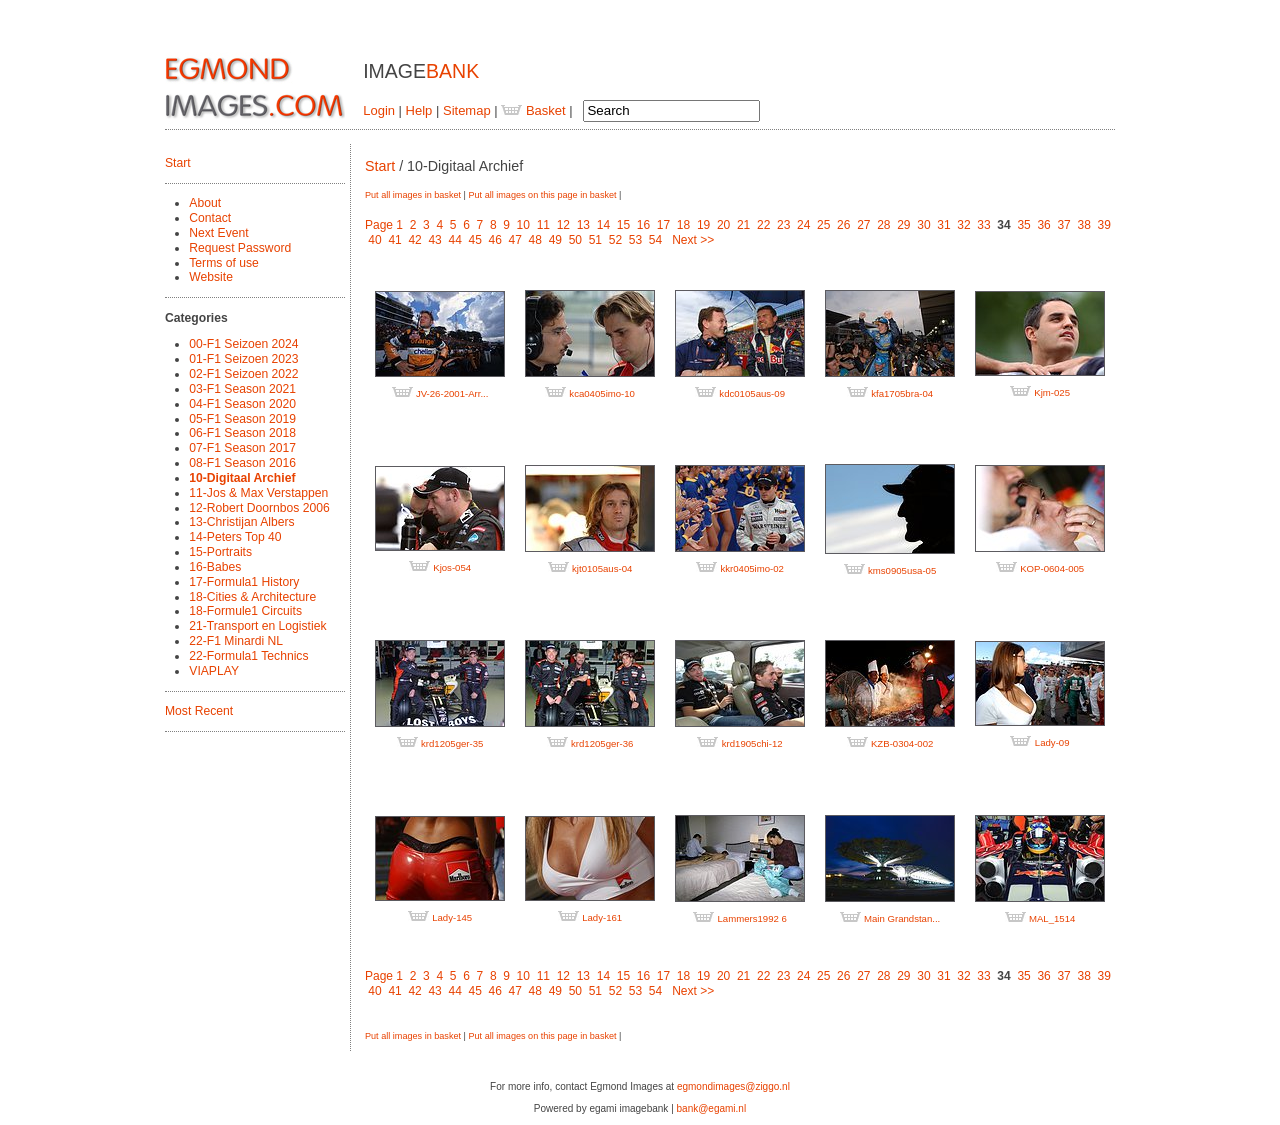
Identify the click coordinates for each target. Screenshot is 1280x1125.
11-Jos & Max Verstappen (258, 493)
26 (843, 225)
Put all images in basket (413, 195)
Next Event (218, 233)
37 (1063, 225)
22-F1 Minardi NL (236, 641)
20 (723, 225)
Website (211, 277)
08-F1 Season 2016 (242, 463)
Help (419, 110)
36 (1043, 225)
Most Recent (199, 711)
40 (374, 240)
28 (883, 225)
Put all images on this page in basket (542, 195)
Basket (533, 110)
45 (475, 240)
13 (583, 225)
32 (963, 225)
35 (1023, 225)
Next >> (693, 240)
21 (743, 225)
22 (763, 225)
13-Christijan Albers (241, 522)
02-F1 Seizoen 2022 (243, 374)
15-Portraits (220, 552)
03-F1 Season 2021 (242, 389)
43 (434, 240)
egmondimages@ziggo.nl (733, 1086)
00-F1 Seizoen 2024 (243, 344)
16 (643, 225)
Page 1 (384, 225)
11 (543, 225)
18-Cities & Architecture (252, 597)
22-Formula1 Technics (248, 656)
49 (555, 240)
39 (1104, 225)
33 (983, 225)
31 (943, 225)
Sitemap (467, 110)
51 (595, 240)
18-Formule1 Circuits (245, 611)
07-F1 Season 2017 (242, 448)
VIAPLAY (214, 671)
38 (1083, 225)
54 (655, 240)
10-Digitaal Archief (242, 478)
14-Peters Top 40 (235, 537)
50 (575, 240)
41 (394, 240)
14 (603, 225)
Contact (210, 218)
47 (515, 240)
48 (535, 240)
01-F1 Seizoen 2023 (243, 359)
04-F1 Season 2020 (242, 404)
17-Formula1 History (244, 582)
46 (495, 240)
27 (863, 225)
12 (563, 225)
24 (803, 225)
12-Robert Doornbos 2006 (259, 508)
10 (523, 225)
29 (903, 225)
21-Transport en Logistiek (257, 626)
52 (615, 240)
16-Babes (215, 567)
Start (178, 163)
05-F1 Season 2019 (242, 419)
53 (635, 240)
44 (454, 240)
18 (683, 225)
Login (379, 110)
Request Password (240, 248)
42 (414, 240)
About (205, 203)
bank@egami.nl (712, 1108)
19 (703, 225)
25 (823, 225)
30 (923, 225)
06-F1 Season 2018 (242, 433)
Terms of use (224, 263)
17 (663, 225)
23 (783, 225)
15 (623, 225)
